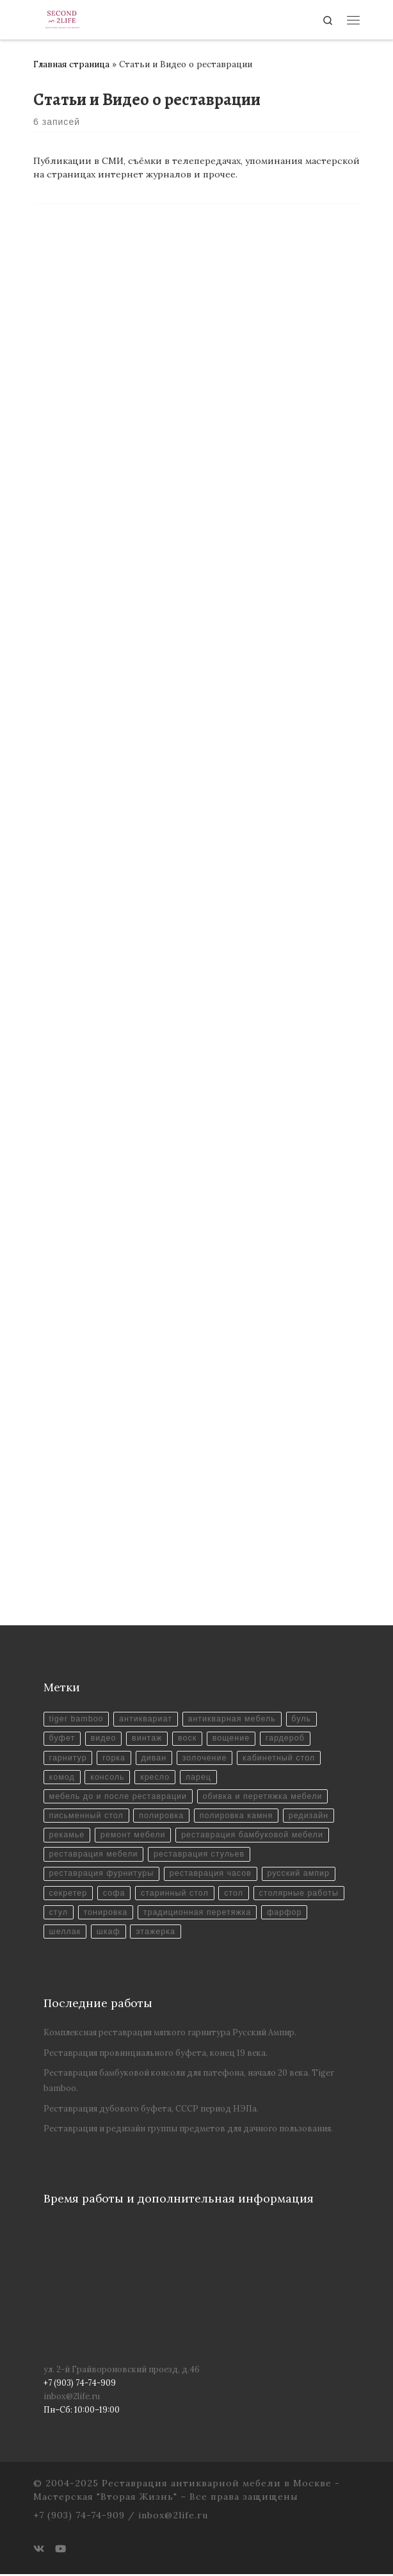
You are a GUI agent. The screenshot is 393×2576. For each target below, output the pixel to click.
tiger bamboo (76, 1718)
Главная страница (71, 64)
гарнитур (68, 1757)
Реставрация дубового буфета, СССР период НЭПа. (151, 2110)
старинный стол (175, 1894)
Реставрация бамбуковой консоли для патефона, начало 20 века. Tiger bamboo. (189, 2082)
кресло (155, 1777)
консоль (108, 1777)
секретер (68, 1894)
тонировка (106, 1913)
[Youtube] (60, 2551)
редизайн (311, 1816)
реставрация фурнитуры (102, 1875)
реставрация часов (211, 1875)
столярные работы (301, 1894)
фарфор (286, 1913)
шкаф (108, 1933)
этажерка (156, 1933)
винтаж (147, 1738)
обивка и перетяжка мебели (264, 1797)
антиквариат (146, 1718)
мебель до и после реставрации (118, 1797)
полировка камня (238, 1816)
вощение (233, 1738)
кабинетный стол (281, 1757)
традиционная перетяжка (198, 1913)
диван (155, 1757)
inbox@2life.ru (72, 2398)
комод (62, 1777)
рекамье (67, 1836)
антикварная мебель (233, 1718)
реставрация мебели (94, 1855)
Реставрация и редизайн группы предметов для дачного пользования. (188, 2130)
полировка (163, 1816)
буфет (62, 1738)
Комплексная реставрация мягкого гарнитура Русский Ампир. (170, 2034)
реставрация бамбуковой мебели (254, 1836)
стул (58, 1913)
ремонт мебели (134, 1836)
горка (114, 1757)
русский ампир (300, 1875)
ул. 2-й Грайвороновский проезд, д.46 (122, 2371)
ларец (200, 1777)
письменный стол (86, 1816)
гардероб (287, 1738)
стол (235, 1894)
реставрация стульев (200, 1855)
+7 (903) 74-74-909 (79, 2517)
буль (304, 1718)
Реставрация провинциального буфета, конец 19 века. (156, 2054)
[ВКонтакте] (38, 2551)
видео (103, 1738)
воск (188, 1738)
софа (115, 1894)
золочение (206, 1757)
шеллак (65, 1933)
